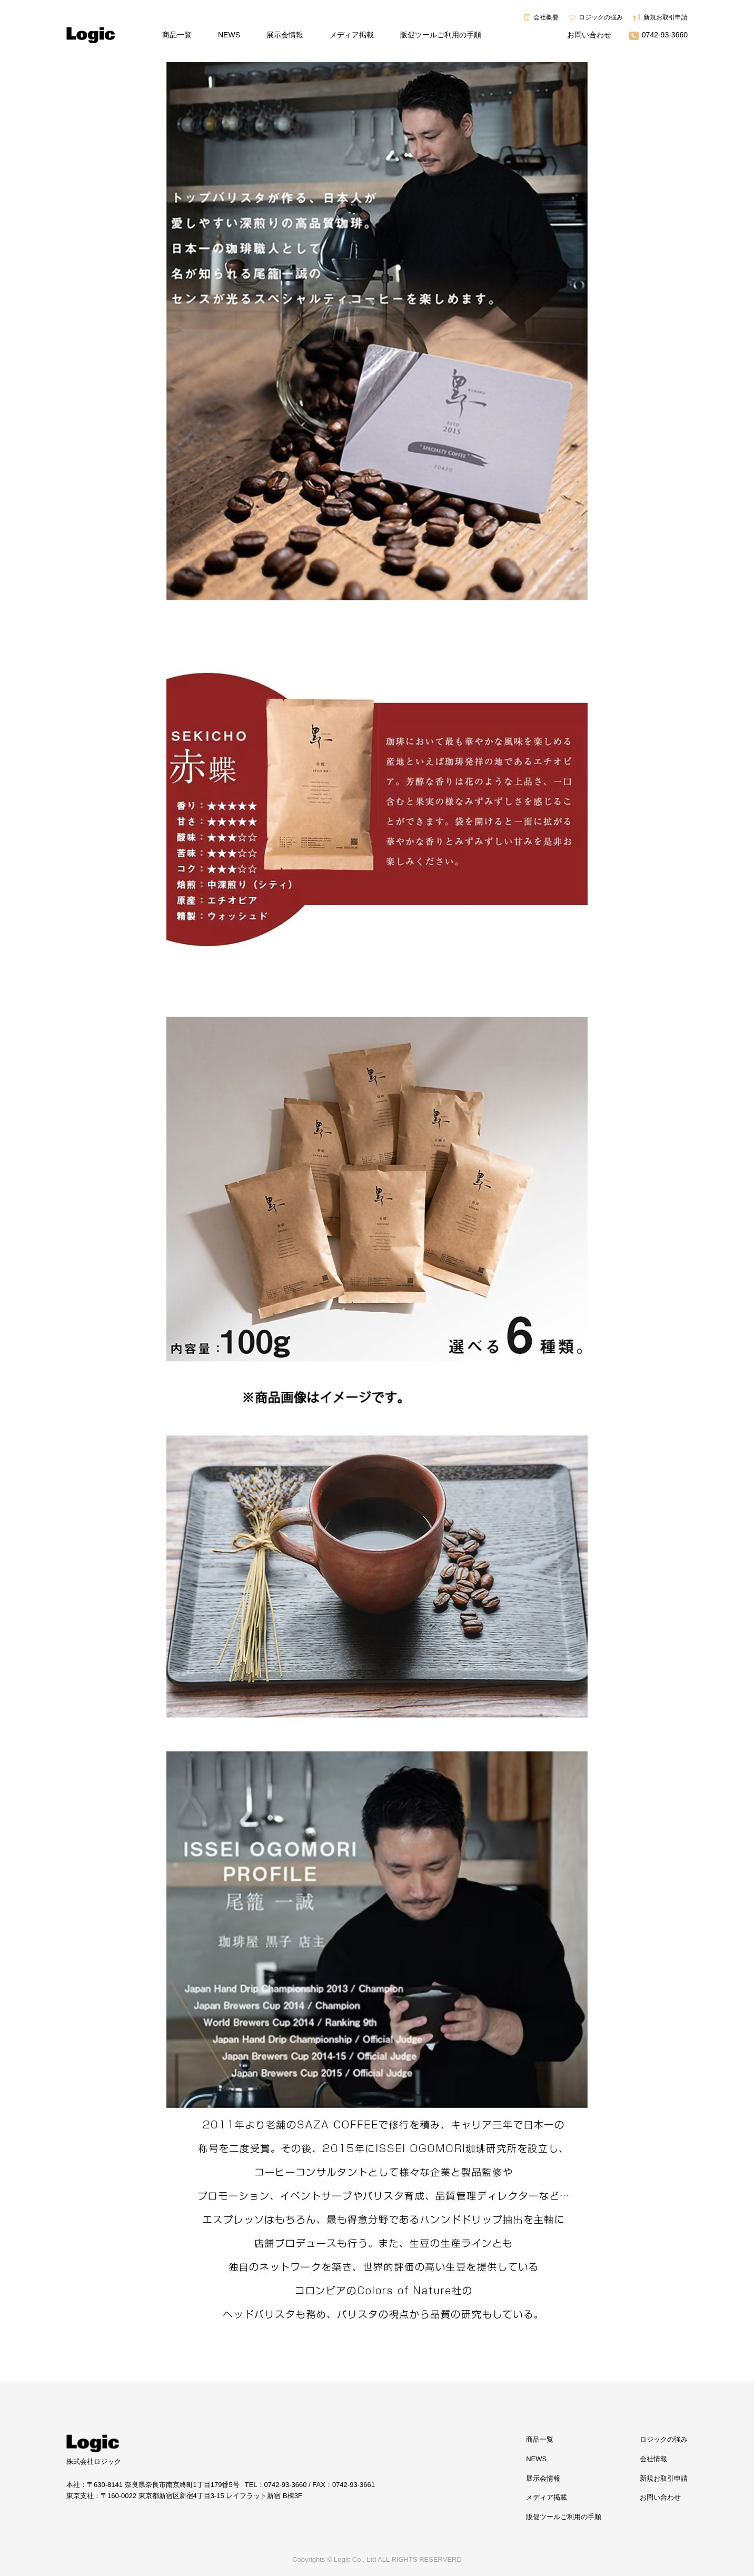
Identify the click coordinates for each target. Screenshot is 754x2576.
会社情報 (653, 2459)
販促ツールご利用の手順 (440, 35)
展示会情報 (284, 35)
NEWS (229, 35)
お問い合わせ (589, 35)
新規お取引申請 (665, 17)
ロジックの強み (601, 17)
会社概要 (546, 17)
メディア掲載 (352, 35)
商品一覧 (177, 35)
